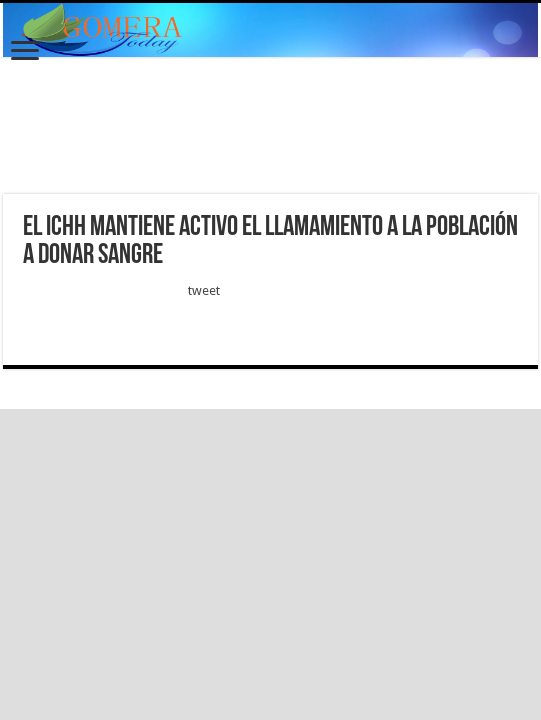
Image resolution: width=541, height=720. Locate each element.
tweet (204, 290)
